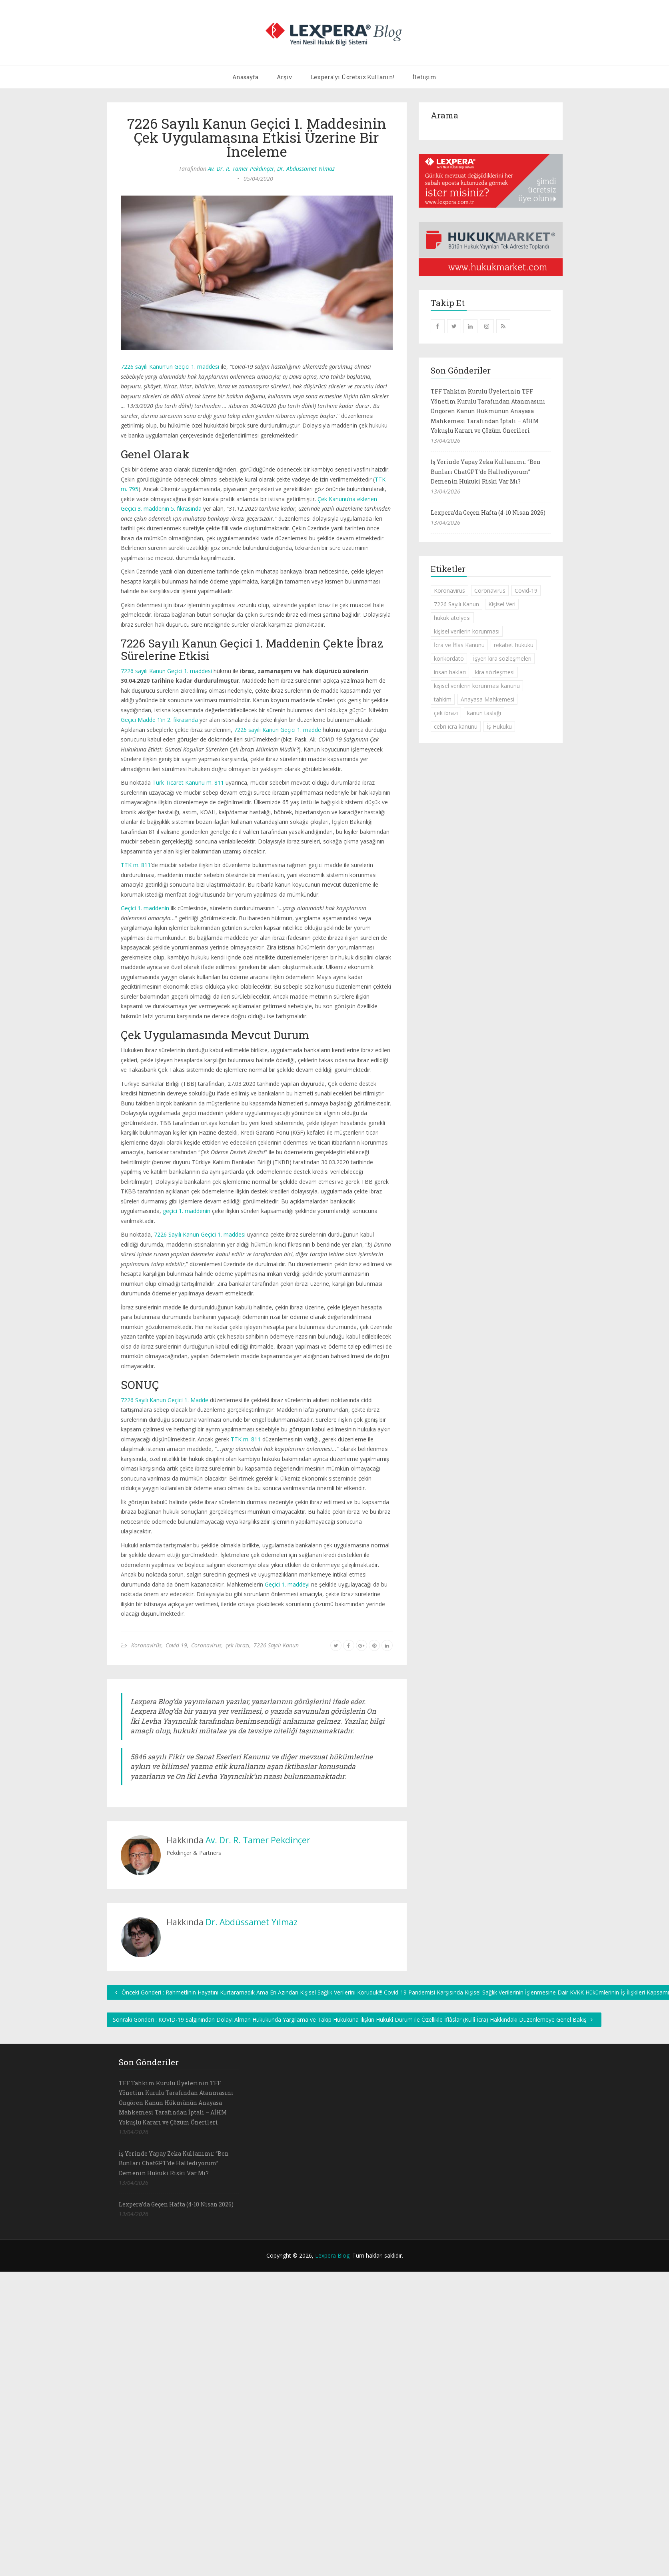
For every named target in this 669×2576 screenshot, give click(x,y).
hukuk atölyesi (452, 618)
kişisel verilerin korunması (466, 631)
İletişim (425, 77)
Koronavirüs (146, 1645)
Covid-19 (176, 1645)
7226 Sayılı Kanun (276, 1645)
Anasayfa (245, 77)
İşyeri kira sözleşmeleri (502, 658)
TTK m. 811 (136, 865)
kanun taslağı (484, 713)
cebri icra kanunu (455, 726)
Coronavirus (206, 1645)
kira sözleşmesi (495, 672)
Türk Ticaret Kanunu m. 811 (188, 782)
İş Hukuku (499, 726)
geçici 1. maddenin (186, 1211)
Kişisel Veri (501, 604)
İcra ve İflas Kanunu (459, 645)
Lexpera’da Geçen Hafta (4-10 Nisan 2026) (488, 512)
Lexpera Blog (332, 2255)
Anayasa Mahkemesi (487, 699)
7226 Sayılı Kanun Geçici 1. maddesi (200, 1234)
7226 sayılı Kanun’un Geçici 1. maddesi (170, 366)
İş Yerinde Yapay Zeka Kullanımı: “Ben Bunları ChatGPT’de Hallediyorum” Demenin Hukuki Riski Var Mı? (486, 471)
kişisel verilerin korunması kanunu (477, 685)
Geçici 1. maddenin (145, 908)
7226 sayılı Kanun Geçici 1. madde (277, 729)
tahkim (442, 699)
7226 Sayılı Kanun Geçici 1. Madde (164, 1400)
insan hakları (450, 672)
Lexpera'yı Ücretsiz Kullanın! (352, 77)
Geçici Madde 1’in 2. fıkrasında (159, 719)
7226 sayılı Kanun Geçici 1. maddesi (166, 671)
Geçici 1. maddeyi (287, 1584)
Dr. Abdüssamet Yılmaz (306, 168)
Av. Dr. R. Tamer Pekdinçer (241, 168)
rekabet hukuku (513, 645)
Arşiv (284, 77)
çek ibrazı (238, 1645)
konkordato (449, 658)
